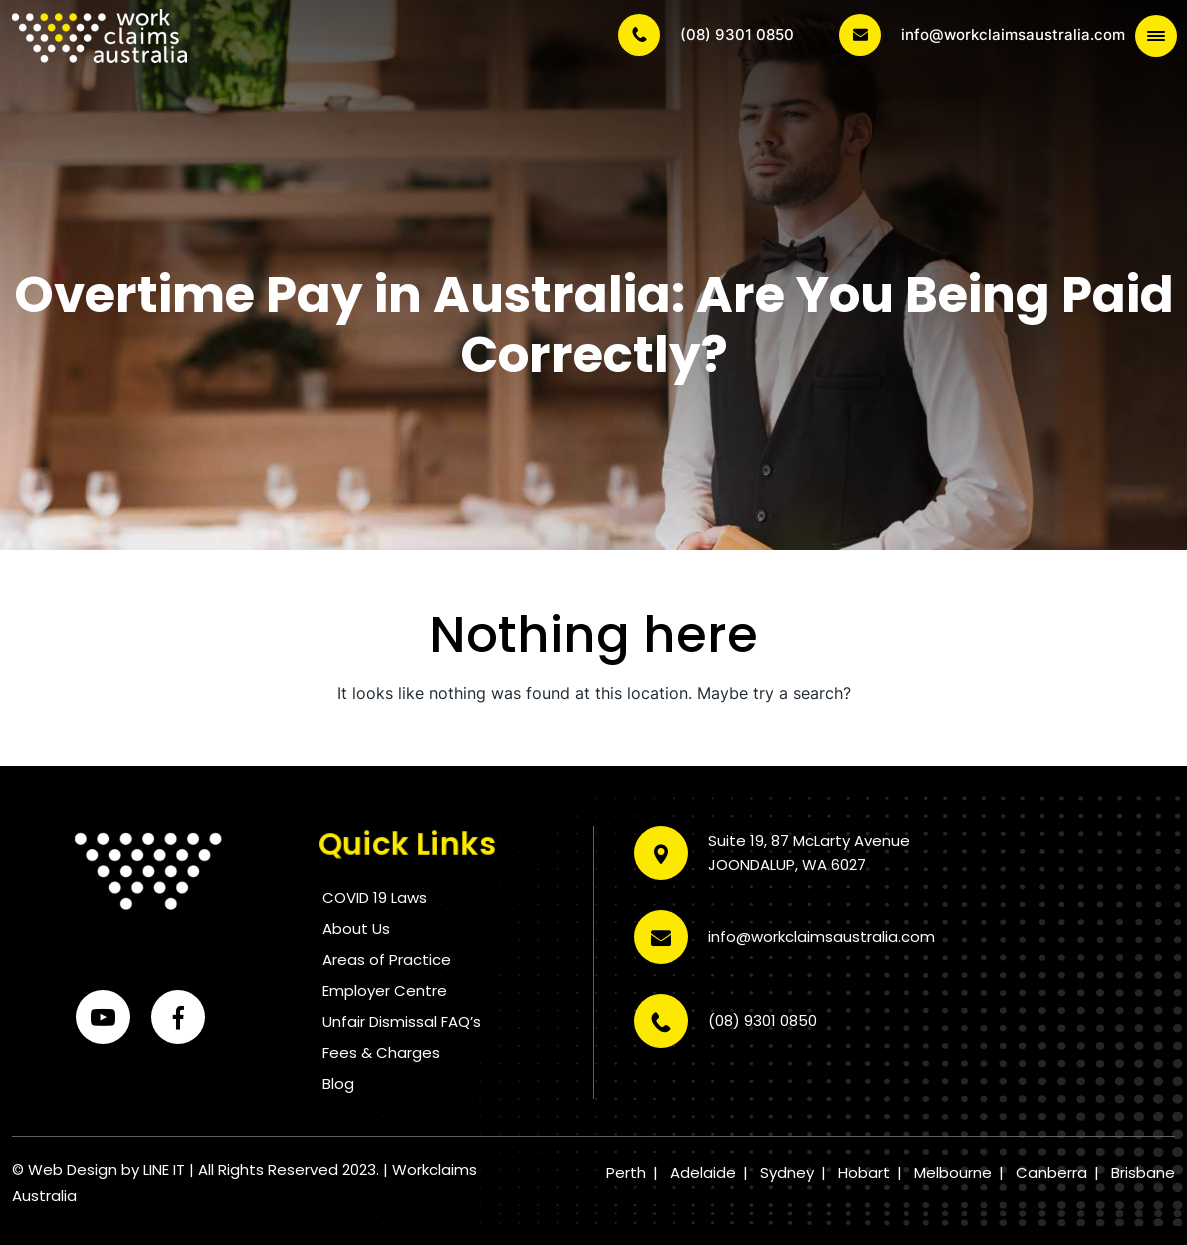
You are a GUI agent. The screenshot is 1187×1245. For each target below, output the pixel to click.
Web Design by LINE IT (106, 1169)
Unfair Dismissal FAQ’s (401, 1021)
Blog (338, 1083)
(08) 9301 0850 (706, 35)
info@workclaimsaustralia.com (982, 35)
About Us (356, 928)
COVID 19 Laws (374, 897)
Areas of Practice (386, 959)
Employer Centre (384, 990)
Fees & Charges (381, 1052)
